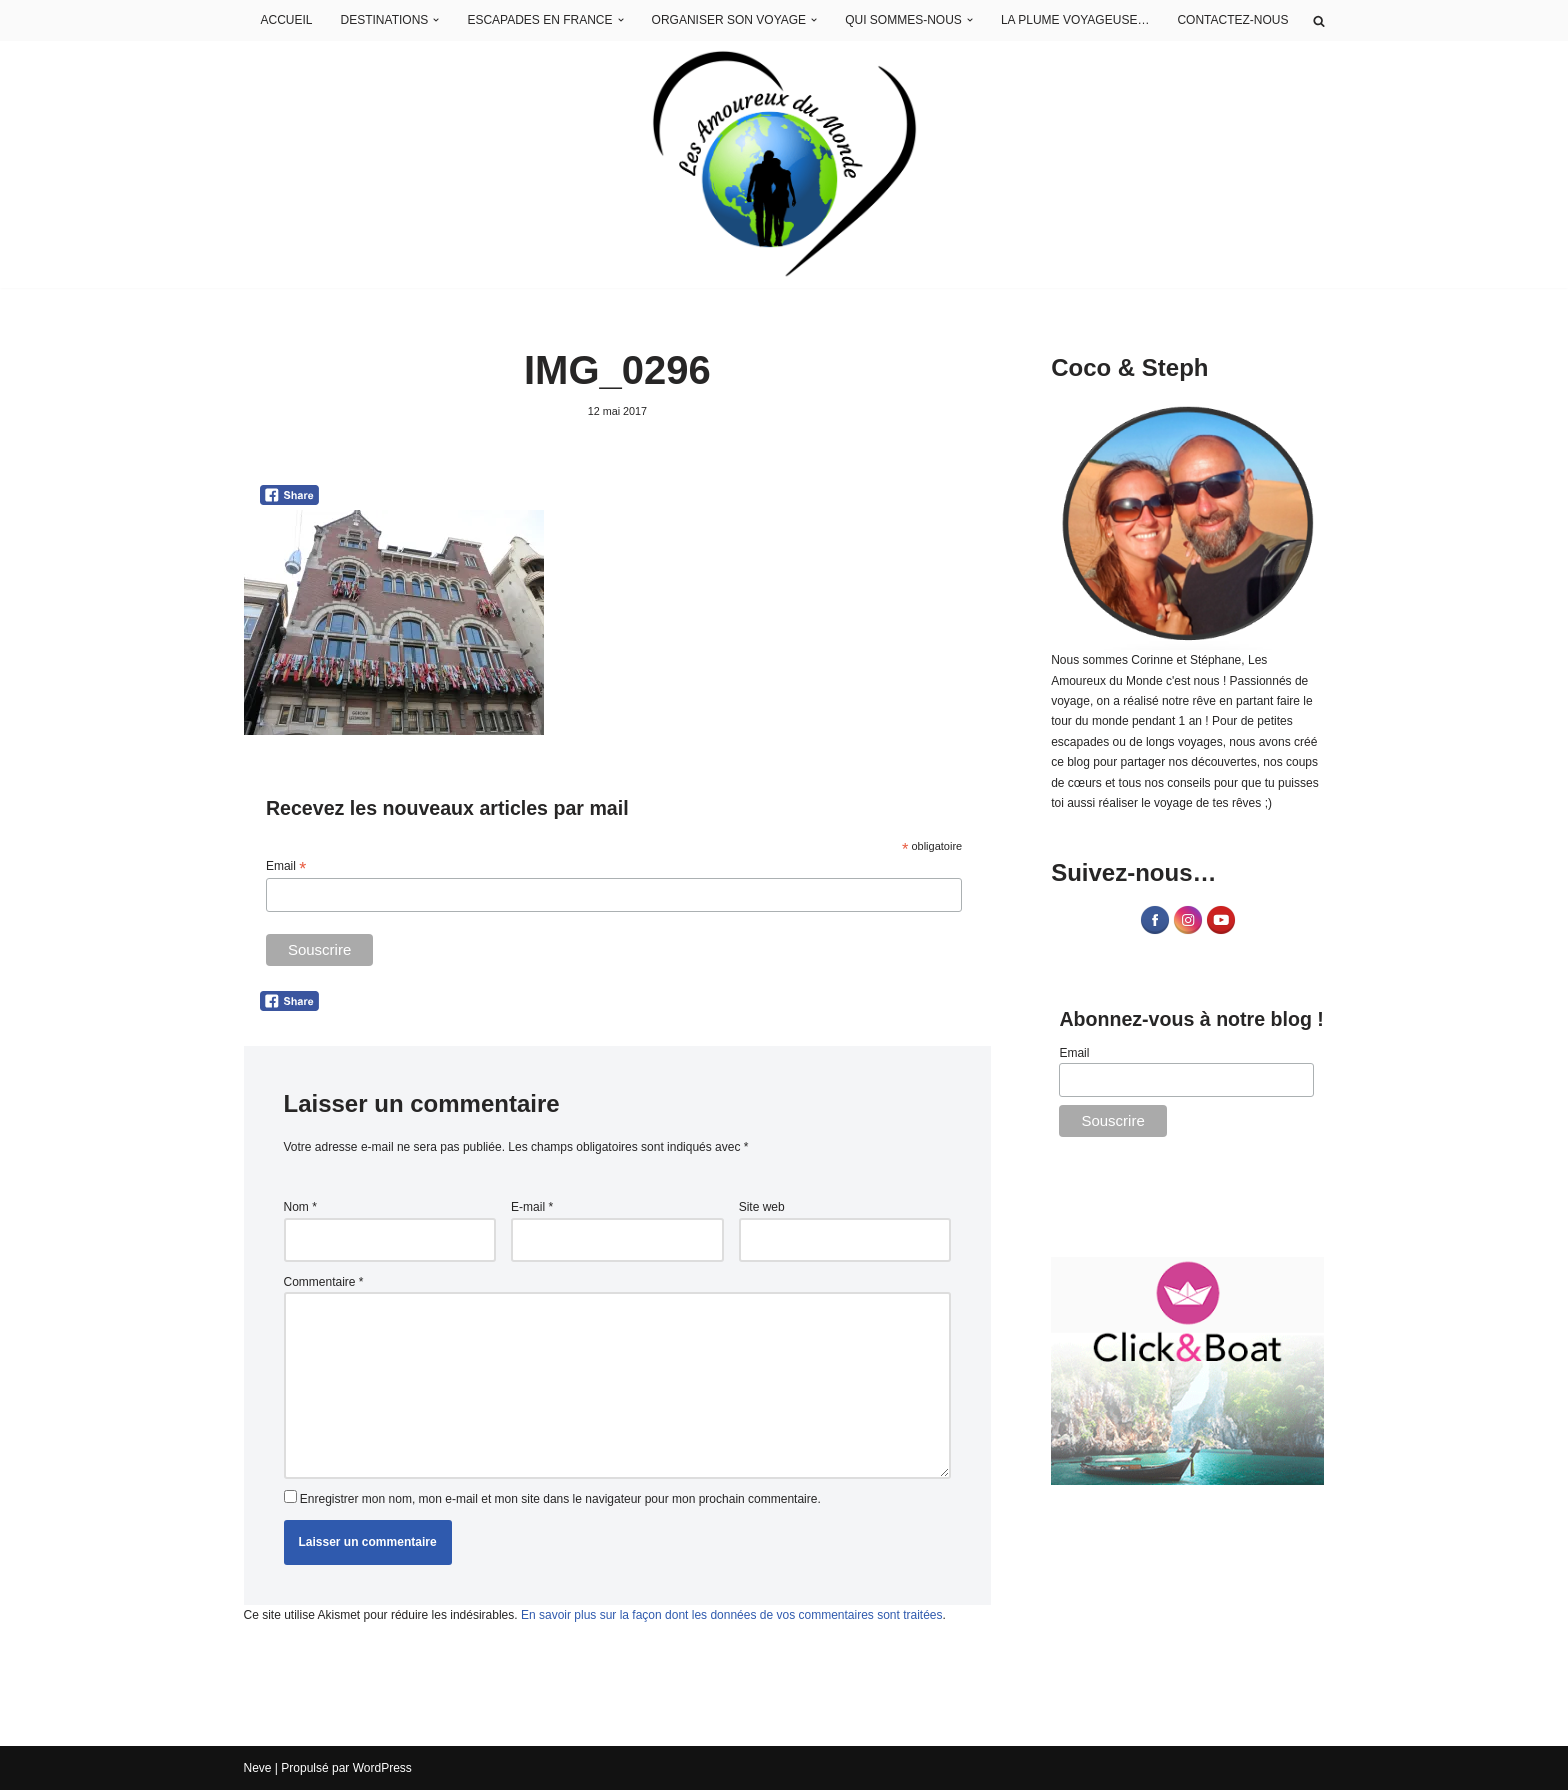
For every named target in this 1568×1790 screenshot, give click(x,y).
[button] (437, 21)
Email (286, 867)
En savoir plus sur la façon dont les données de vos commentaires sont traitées (732, 1615)
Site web (762, 1207)
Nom (300, 1207)
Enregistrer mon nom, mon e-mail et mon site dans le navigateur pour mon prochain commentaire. (560, 1499)
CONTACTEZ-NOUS (1232, 20)
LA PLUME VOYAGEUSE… (1075, 20)
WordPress (382, 1768)
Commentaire (324, 1282)
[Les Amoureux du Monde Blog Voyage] (784, 164)
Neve (258, 1768)
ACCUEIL (287, 20)
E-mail (532, 1207)
